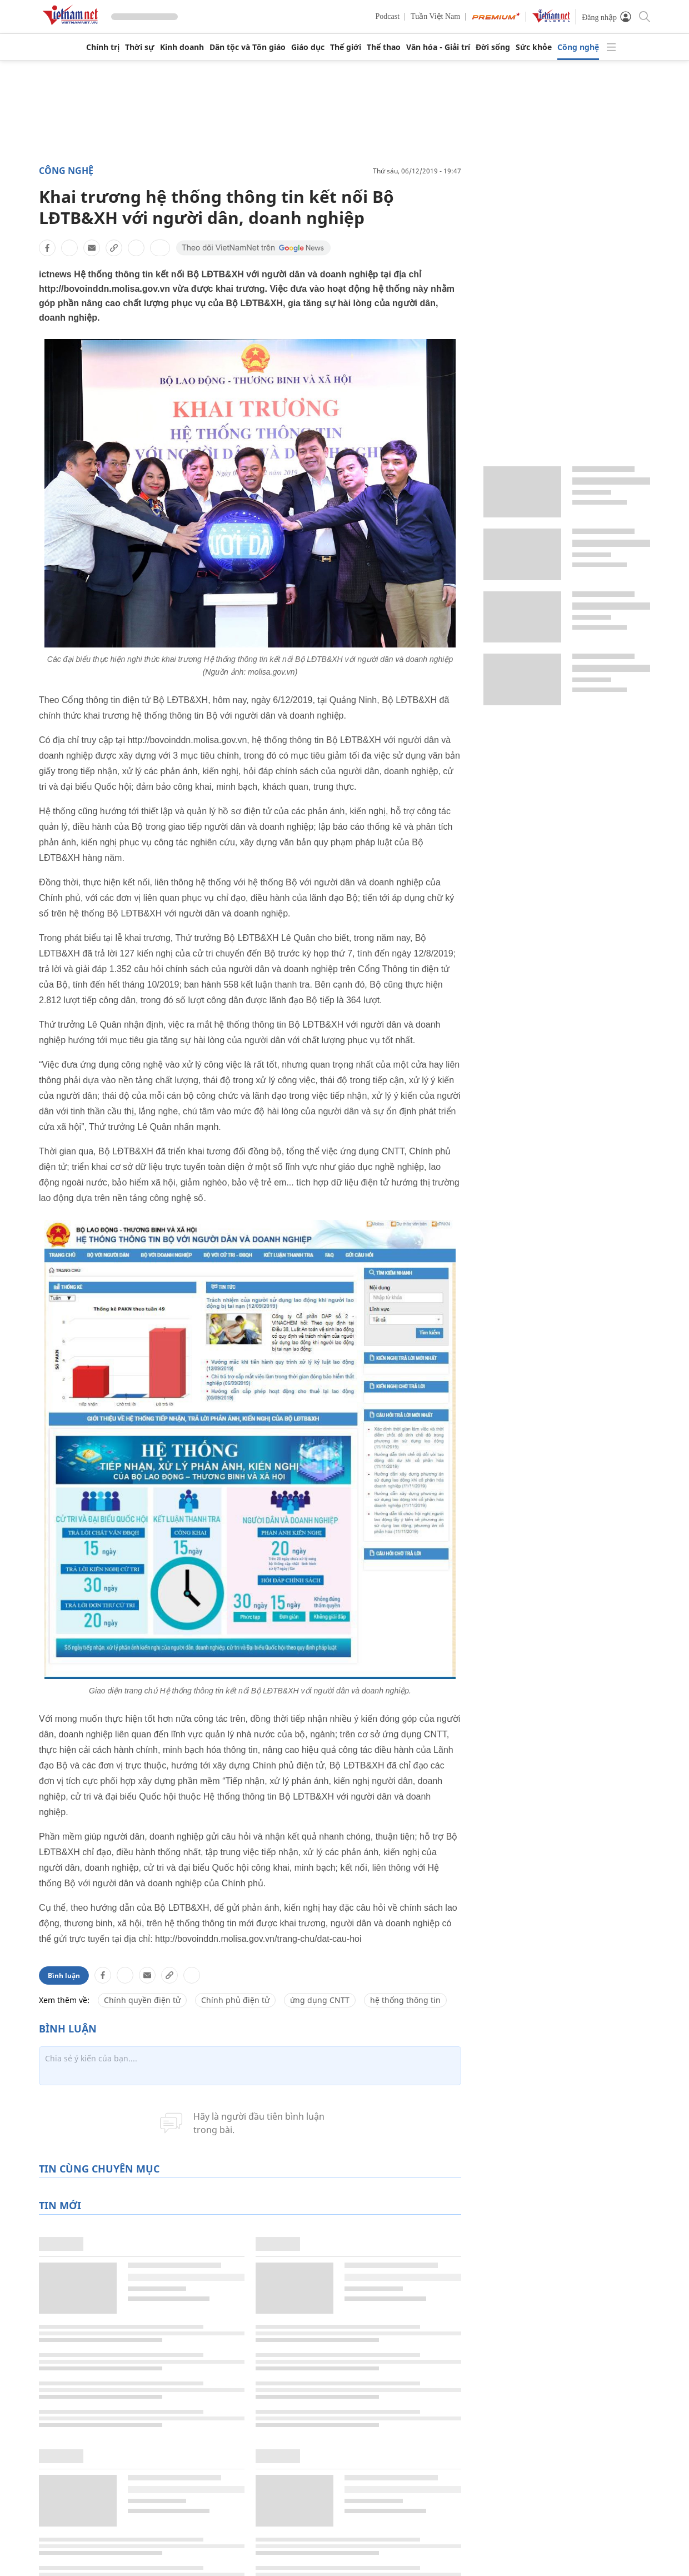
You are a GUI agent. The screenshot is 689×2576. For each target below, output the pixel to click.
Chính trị (102, 47)
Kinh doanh (182, 47)
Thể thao (384, 47)
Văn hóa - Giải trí (438, 47)
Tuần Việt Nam (435, 16)
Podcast (388, 16)
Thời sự (139, 47)
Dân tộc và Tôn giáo (247, 47)
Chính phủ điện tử (235, 2000)
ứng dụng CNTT (320, 2000)
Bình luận (64, 1975)
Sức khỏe (534, 47)
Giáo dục (307, 47)
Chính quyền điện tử (142, 2000)
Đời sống (493, 47)
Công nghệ (578, 47)
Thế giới (345, 47)
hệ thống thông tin (405, 2000)
